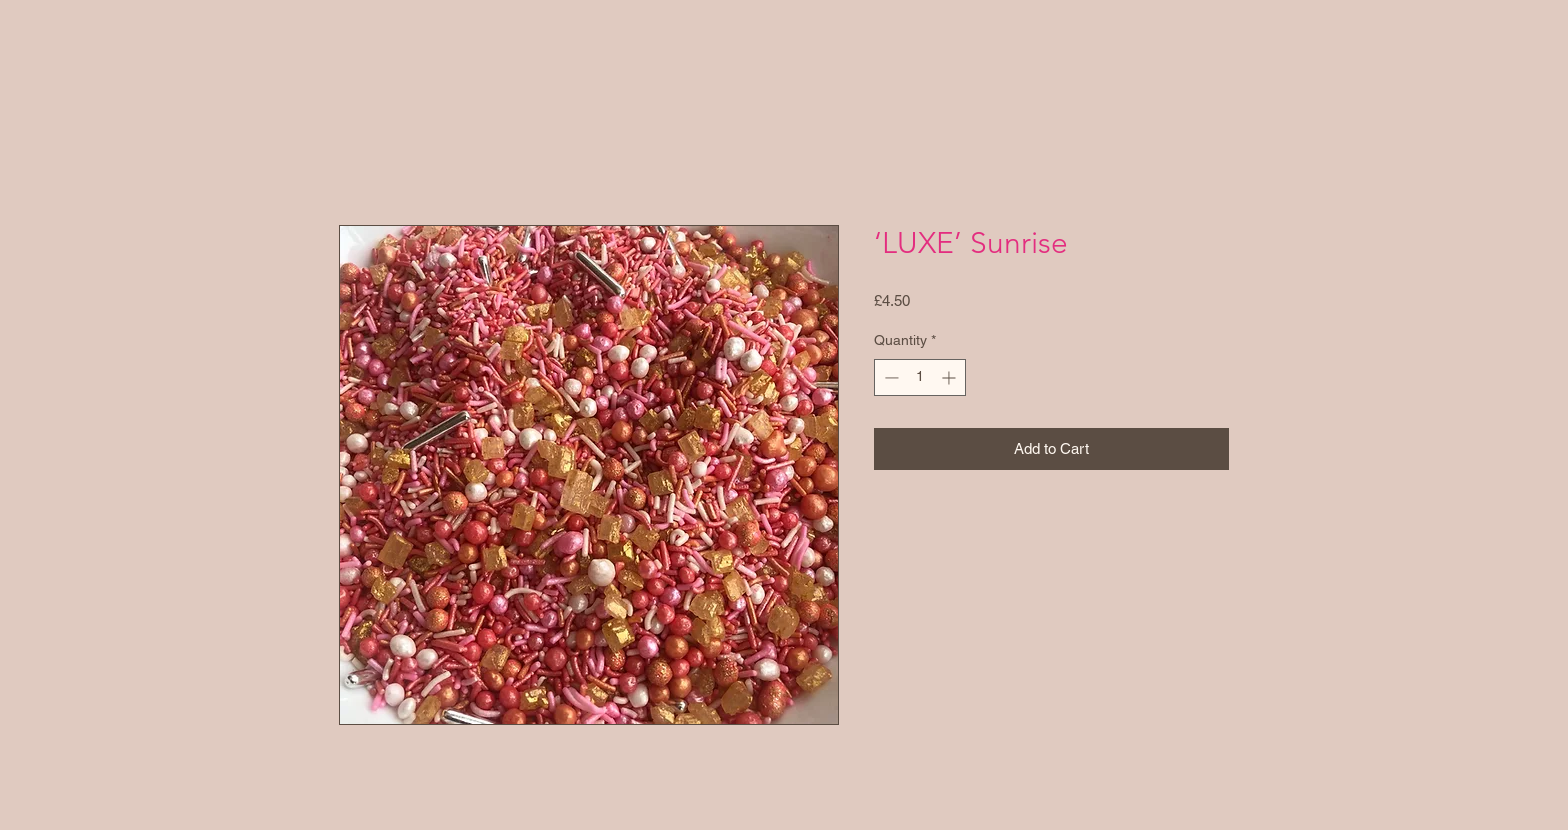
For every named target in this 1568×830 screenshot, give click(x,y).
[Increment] (950, 377)
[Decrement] (889, 377)
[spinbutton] (920, 377)
